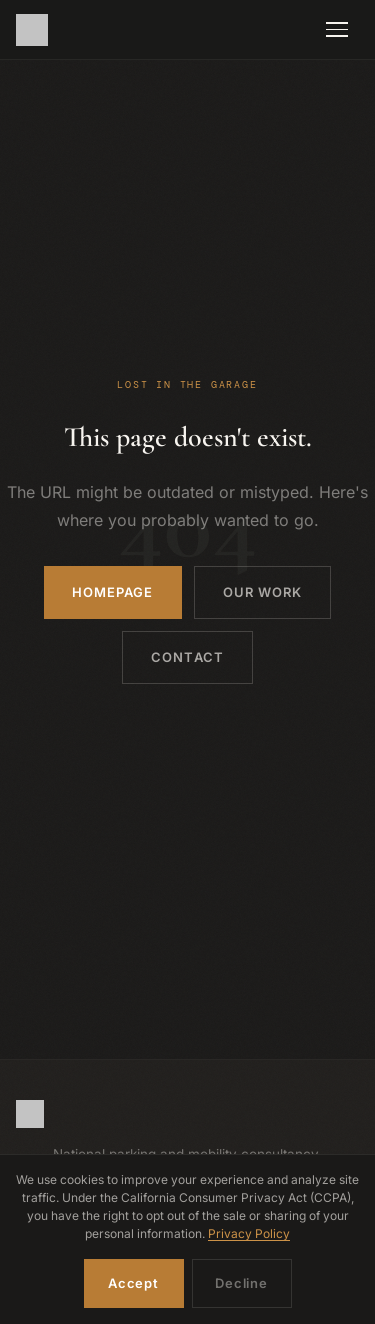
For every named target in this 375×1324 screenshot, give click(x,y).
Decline (241, 1283)
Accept (133, 1283)
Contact (187, 657)
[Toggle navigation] (337, 30)
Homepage (112, 592)
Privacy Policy (249, 1233)
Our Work (262, 592)
